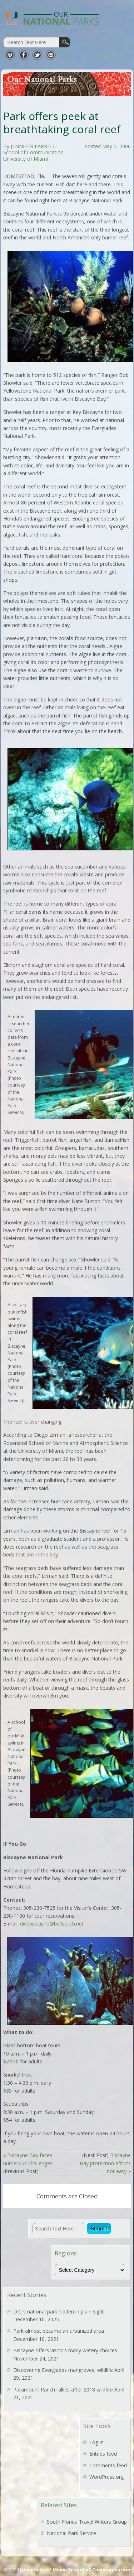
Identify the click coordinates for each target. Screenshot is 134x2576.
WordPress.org (106, 2476)
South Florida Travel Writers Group (87, 2521)
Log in (96, 2442)
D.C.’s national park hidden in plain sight (58, 2311)
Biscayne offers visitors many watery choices (65, 2350)
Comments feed (108, 2465)
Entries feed (103, 2453)
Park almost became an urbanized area (58, 2330)
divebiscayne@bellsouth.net (52, 1923)
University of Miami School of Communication (75, 2569)
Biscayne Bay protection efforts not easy (105, 2163)
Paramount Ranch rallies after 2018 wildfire (63, 2389)
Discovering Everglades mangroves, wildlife (63, 2370)
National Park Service (71, 2533)
